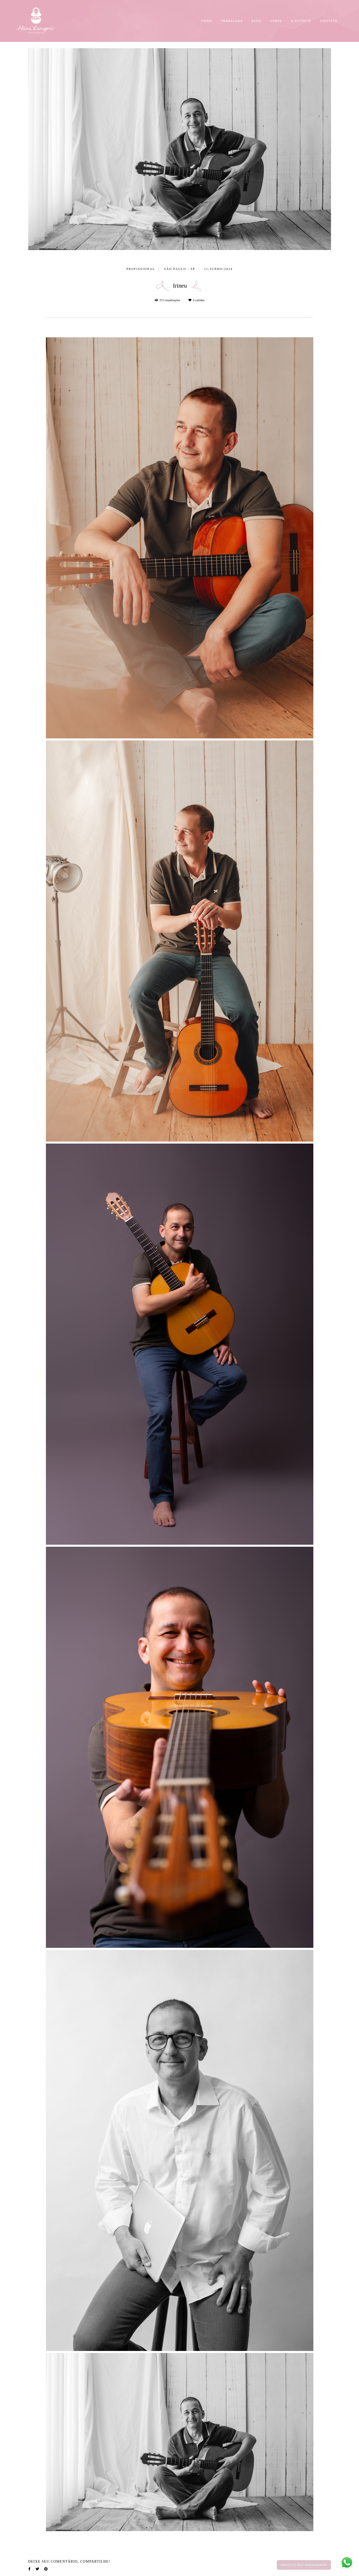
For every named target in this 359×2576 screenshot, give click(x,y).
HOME (206, 21)
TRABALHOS (232, 21)
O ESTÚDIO (301, 21)
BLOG (256, 21)
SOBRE (276, 21)
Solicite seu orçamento (304, 2565)
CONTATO (329, 21)
